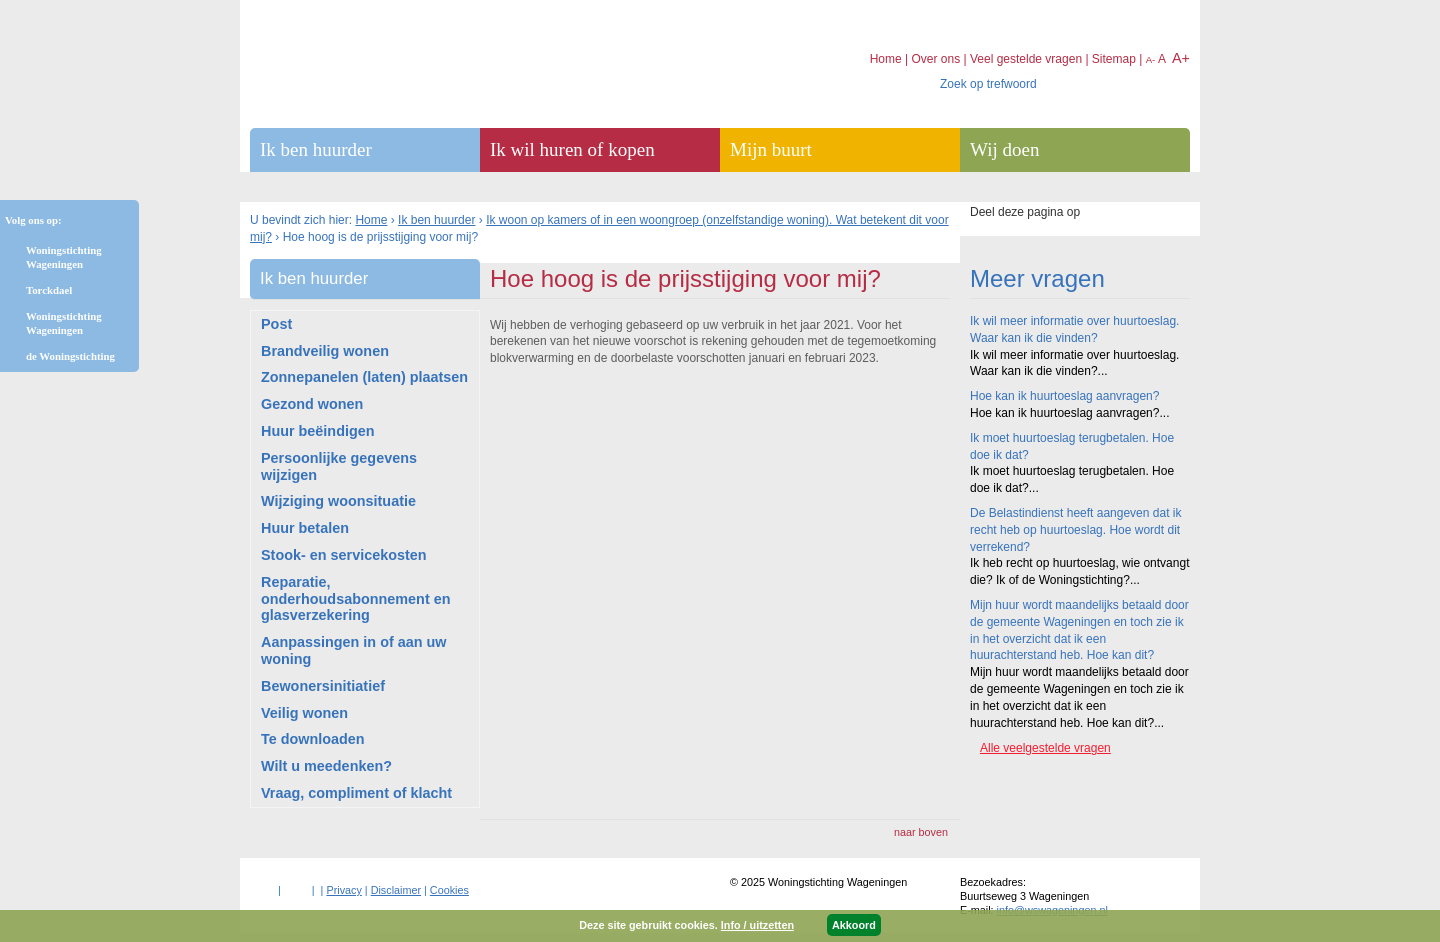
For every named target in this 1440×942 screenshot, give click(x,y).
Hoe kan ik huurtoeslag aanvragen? (1064, 396)
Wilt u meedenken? (326, 766)
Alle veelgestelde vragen (1045, 748)
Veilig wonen (304, 713)
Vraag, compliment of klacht (356, 793)
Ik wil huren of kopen (572, 149)
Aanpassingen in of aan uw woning (354, 650)
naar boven (921, 832)
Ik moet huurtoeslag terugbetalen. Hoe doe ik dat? (1072, 446)
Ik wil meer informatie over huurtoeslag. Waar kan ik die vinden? (1074, 329)
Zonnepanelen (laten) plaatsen (364, 377)
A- (1151, 59)
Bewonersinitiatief (323, 686)
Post (276, 324)
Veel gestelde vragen (1026, 59)
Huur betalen (305, 528)
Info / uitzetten (757, 925)
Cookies (449, 890)
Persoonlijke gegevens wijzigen (339, 466)
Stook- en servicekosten (344, 555)
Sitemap (1114, 59)
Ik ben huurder (436, 220)
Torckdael (49, 290)
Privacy (343, 890)
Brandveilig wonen (325, 351)
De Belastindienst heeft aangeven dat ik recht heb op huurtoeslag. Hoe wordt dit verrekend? (1075, 530)
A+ (1181, 58)
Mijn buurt (771, 149)
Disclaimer (396, 890)
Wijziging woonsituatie (338, 501)
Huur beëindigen (318, 431)
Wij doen (1004, 149)
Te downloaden (313, 739)
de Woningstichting (70, 356)
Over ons (935, 59)
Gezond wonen (312, 404)
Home (371, 220)
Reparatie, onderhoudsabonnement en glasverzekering (355, 599)
